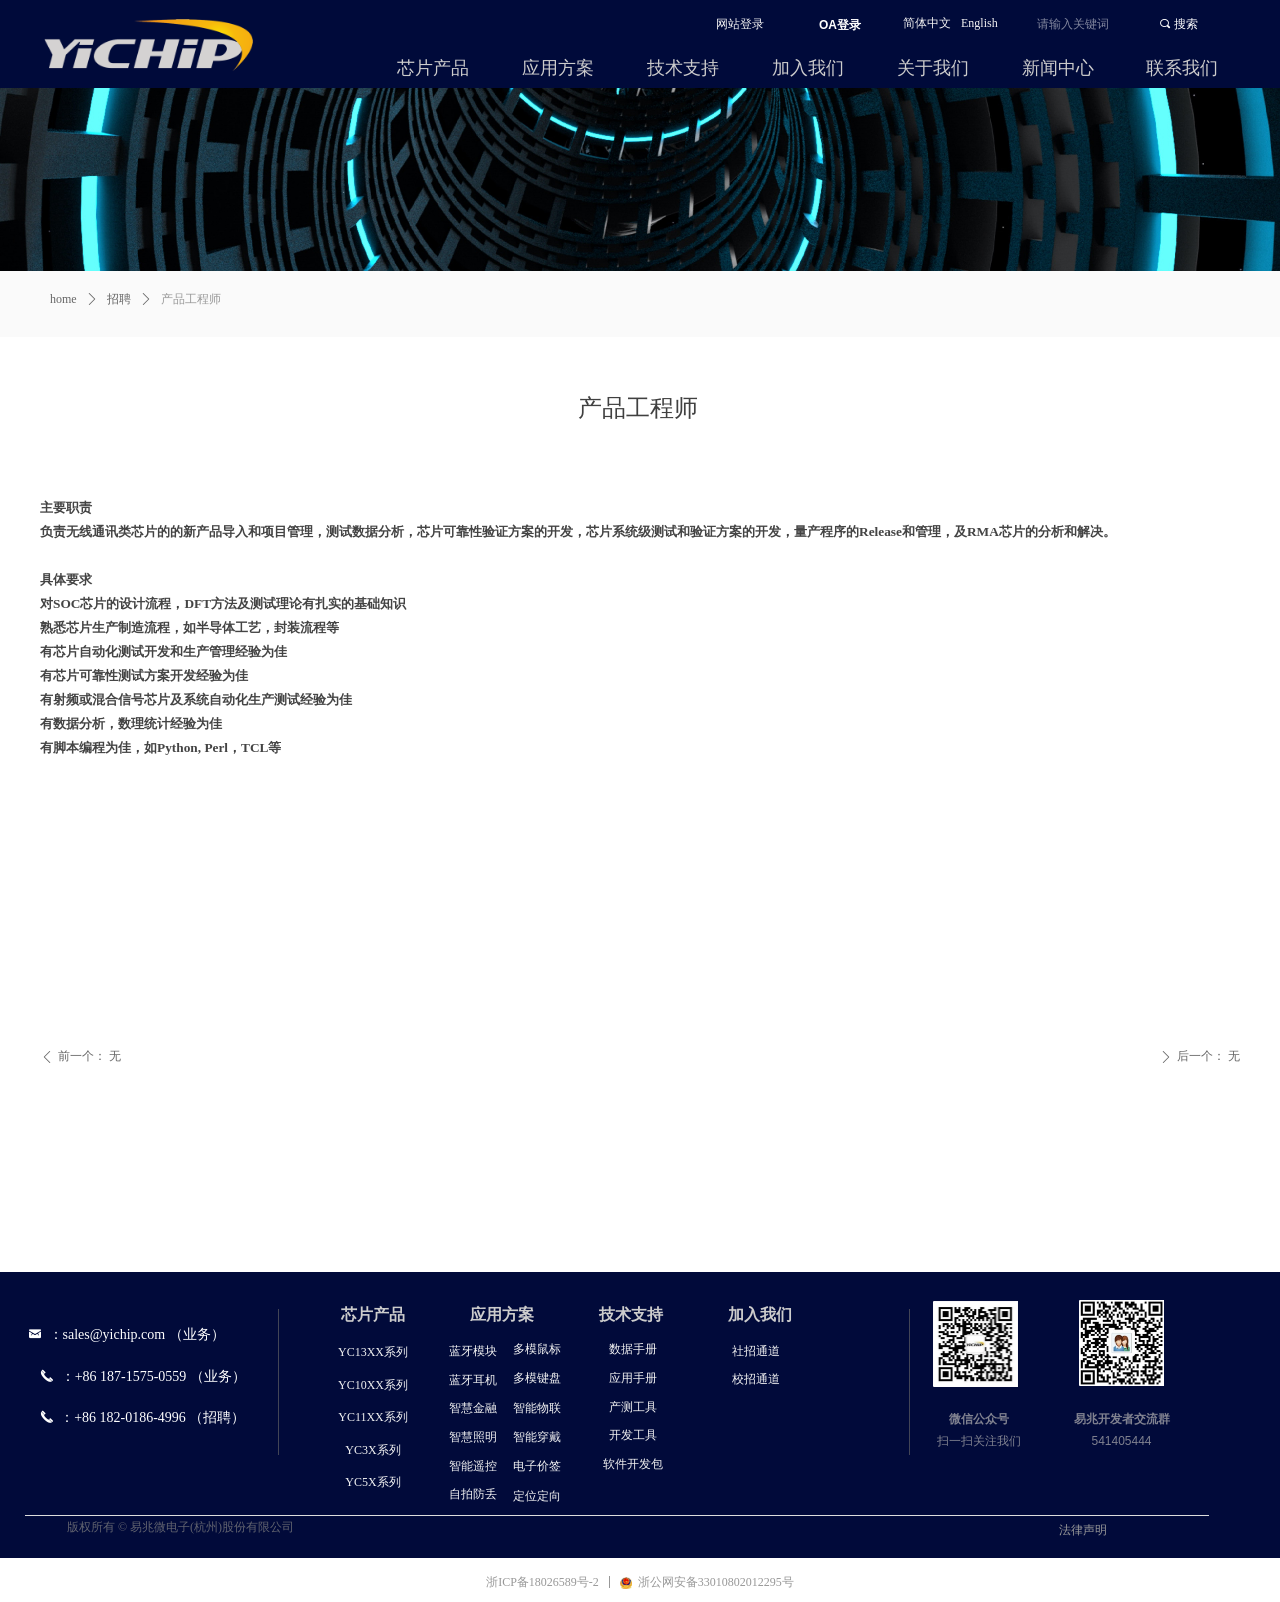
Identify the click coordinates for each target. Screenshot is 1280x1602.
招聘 (119, 299)
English (979, 23)
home (63, 299)
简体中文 (927, 23)
